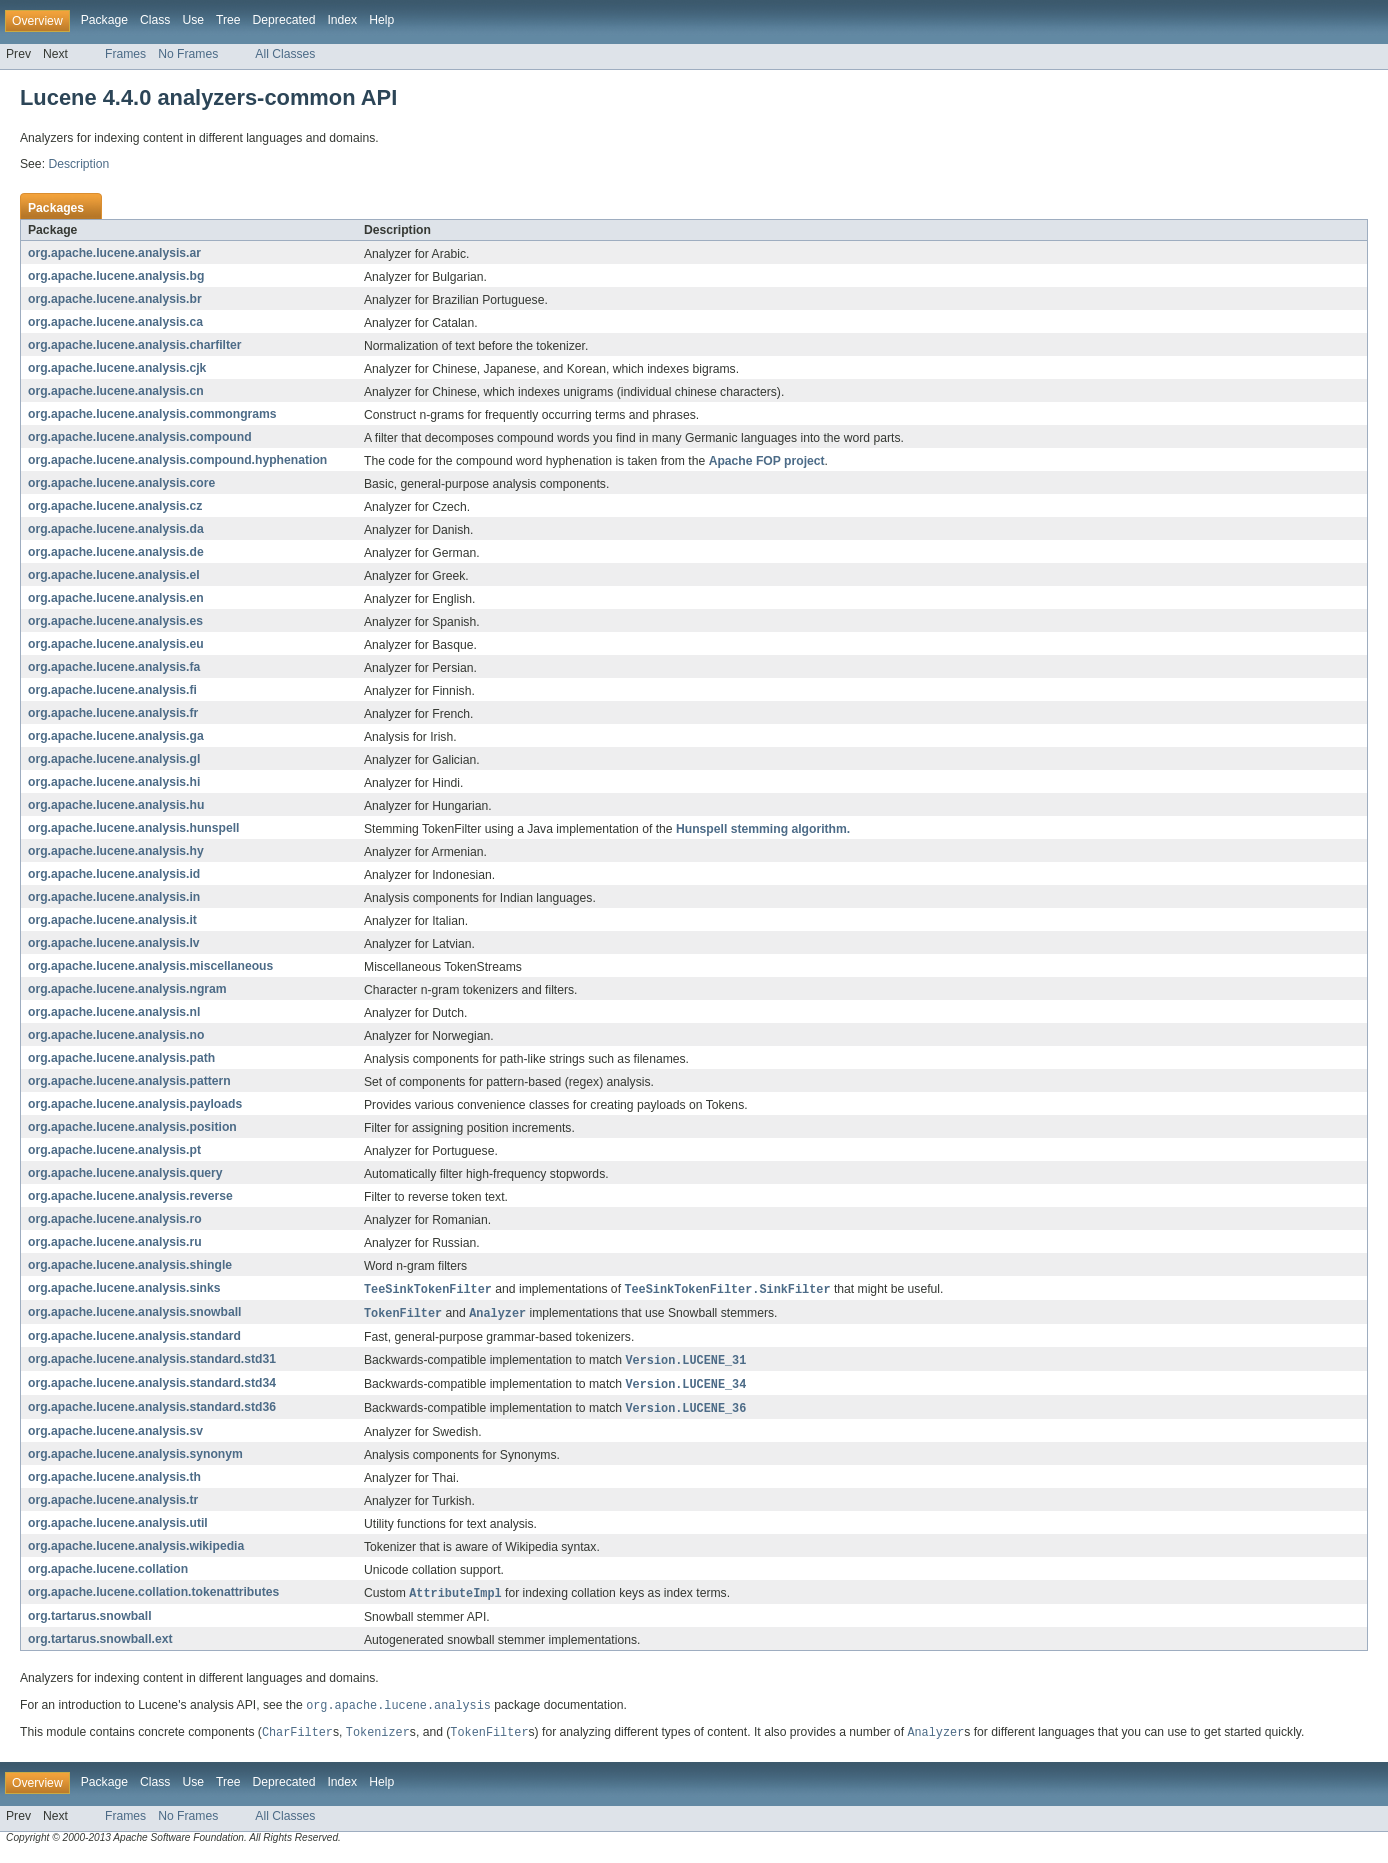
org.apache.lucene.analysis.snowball (135, 1314)
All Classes (285, 54)
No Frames (188, 54)
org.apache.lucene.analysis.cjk (117, 368)
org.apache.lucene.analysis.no (116, 1035)
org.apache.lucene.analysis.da (116, 529)
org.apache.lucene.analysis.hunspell (133, 828)
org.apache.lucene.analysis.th (114, 1482)
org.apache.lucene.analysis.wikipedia (136, 1551)
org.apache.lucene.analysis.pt (114, 1150)
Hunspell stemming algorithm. (763, 829)
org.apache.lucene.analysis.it (112, 920)
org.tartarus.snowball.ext (100, 1645)
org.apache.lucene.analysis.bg (116, 276)
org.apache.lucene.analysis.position (132, 1127)
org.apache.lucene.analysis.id (114, 874)
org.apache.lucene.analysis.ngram (127, 989)
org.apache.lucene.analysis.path (121, 1058)
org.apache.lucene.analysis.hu (116, 805)
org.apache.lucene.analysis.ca (115, 322)
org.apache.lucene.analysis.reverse (130, 1196)
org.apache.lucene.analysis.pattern (129, 1081)
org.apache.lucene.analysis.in (114, 897)
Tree (228, 20)
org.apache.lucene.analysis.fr (113, 713)
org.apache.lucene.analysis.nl (114, 1012)
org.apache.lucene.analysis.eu (116, 644)
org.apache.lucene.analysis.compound (140, 437)
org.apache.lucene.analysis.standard (134, 1338)
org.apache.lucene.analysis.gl (114, 759)
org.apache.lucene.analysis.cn (116, 391)
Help (381, 20)
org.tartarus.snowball (90, 1622)
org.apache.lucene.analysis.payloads (135, 1104)
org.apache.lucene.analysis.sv (115, 1436)
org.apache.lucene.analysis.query (125, 1173)
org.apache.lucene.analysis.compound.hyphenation (177, 460)
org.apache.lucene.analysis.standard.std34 (152, 1387)
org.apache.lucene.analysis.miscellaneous (150, 966)
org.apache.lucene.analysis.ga (116, 736)
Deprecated (284, 20)
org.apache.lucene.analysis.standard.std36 (152, 1412)
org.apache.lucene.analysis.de (116, 552)
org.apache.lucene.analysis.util (118, 1528)
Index (342, 20)
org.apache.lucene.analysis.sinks (124, 1289)
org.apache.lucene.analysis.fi (112, 690)
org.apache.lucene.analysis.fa (114, 667)
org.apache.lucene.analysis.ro (115, 1219)
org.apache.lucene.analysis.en (116, 598)
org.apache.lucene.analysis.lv (114, 943)
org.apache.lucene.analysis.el (114, 575)
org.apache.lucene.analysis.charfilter (135, 345)
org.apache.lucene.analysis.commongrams (152, 414)
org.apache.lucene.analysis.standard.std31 (152, 1362)
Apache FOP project (767, 461)
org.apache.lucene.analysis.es (115, 621)
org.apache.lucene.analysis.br (115, 299)
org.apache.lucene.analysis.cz (115, 506)
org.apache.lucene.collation (108, 1574)
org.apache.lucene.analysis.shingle (130, 1265)
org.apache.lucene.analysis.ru (115, 1242)
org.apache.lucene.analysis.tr (113, 1505)
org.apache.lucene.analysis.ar (114, 253)
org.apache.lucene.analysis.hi (114, 782)
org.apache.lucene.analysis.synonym (135, 1459)
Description (78, 164)
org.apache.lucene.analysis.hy (116, 851)
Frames (125, 54)
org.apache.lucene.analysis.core (121, 483)
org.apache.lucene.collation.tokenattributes (153, 1598)
